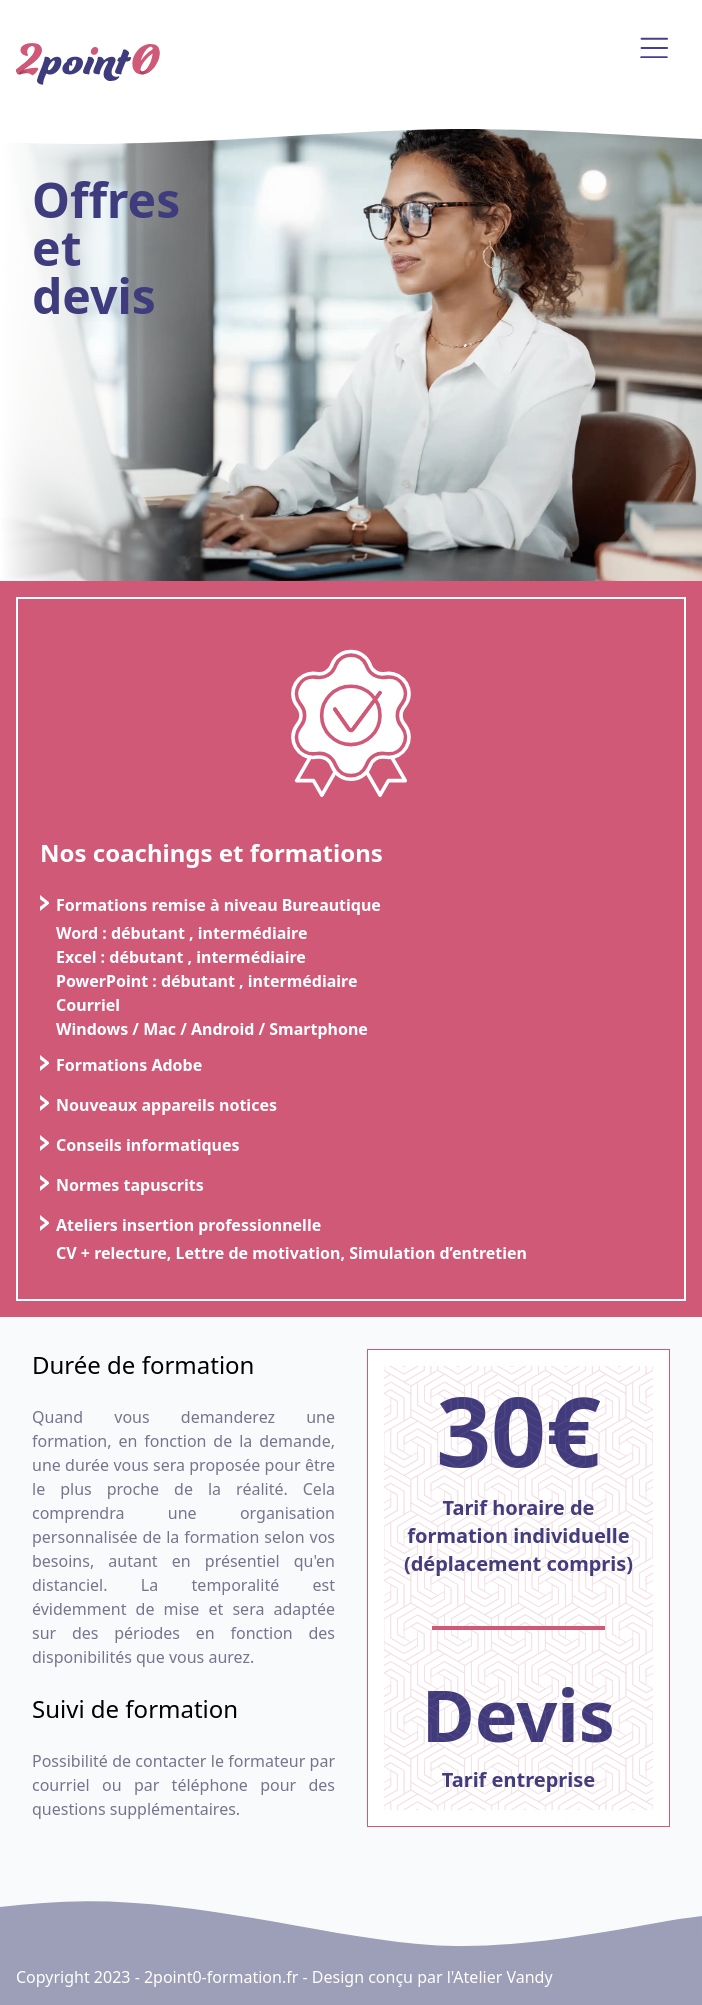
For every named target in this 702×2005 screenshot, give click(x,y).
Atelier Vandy (502, 1977)
